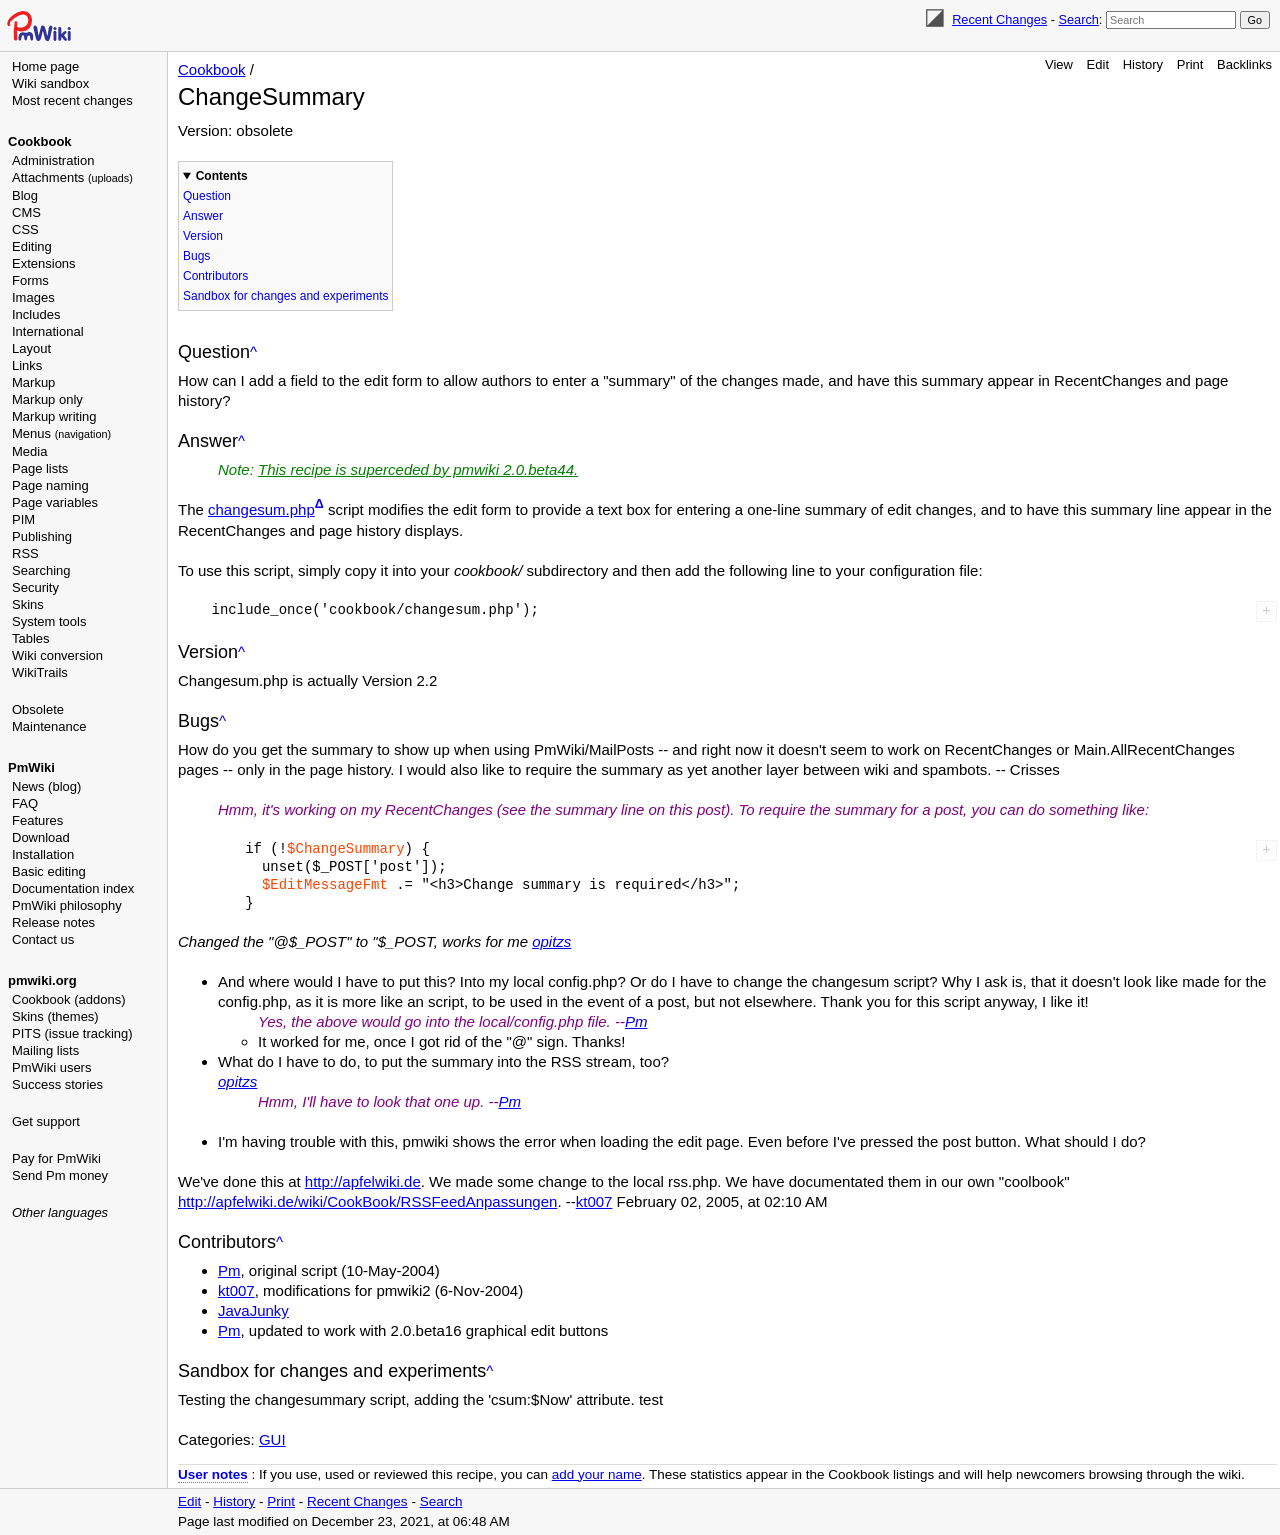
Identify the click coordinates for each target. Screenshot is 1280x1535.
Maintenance (49, 726)
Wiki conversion (57, 655)
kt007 (594, 1201)
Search (1078, 19)
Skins (28, 604)
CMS (26, 212)
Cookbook (40, 141)
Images (33, 297)
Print (1190, 64)
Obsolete (38, 709)
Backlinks (1244, 64)
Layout (31, 348)
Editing (32, 246)
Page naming (50, 485)
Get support (46, 1121)
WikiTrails (40, 672)
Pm (636, 1021)
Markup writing (54, 416)
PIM (23, 519)
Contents (222, 176)
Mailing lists (45, 1050)
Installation (43, 854)
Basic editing (49, 871)
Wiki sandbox (50, 83)
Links (27, 365)
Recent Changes (999, 19)
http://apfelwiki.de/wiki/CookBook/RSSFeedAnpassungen (367, 1201)
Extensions (44, 263)
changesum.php (261, 509)
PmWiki (31, 767)
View (1059, 64)
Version (203, 236)
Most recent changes (72, 100)
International (48, 331)
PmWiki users (51, 1067)
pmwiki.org (42, 980)
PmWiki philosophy (67, 905)
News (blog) (46, 786)
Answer (203, 216)
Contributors (215, 276)
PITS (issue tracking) (72, 1033)
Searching (41, 570)
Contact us (43, 939)
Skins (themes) (55, 1016)
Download (41, 837)
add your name (597, 1474)
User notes (213, 1474)
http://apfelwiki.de (363, 1181)
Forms (30, 280)
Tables (31, 638)
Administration (53, 160)
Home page (45, 66)
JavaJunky (253, 1310)
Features (37, 820)
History (1143, 64)
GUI (272, 1439)
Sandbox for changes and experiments (285, 296)
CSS (25, 229)
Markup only (47, 399)
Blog (25, 195)
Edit (1098, 64)
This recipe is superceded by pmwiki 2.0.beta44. (418, 469)
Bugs (196, 256)
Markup (33, 382)
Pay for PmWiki (56, 1158)
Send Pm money (60, 1175)
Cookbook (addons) (68, 999)
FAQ (25, 803)
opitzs (551, 941)
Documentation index (73, 888)
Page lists (40, 468)
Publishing (42, 536)
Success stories (57, 1084)
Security (35, 587)
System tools (49, 621)
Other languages (60, 1212)
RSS (25, 553)
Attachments (72, 177)
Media (29, 451)
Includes (36, 314)
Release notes (53, 922)
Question (207, 196)
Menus (61, 433)
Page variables (55, 502)
